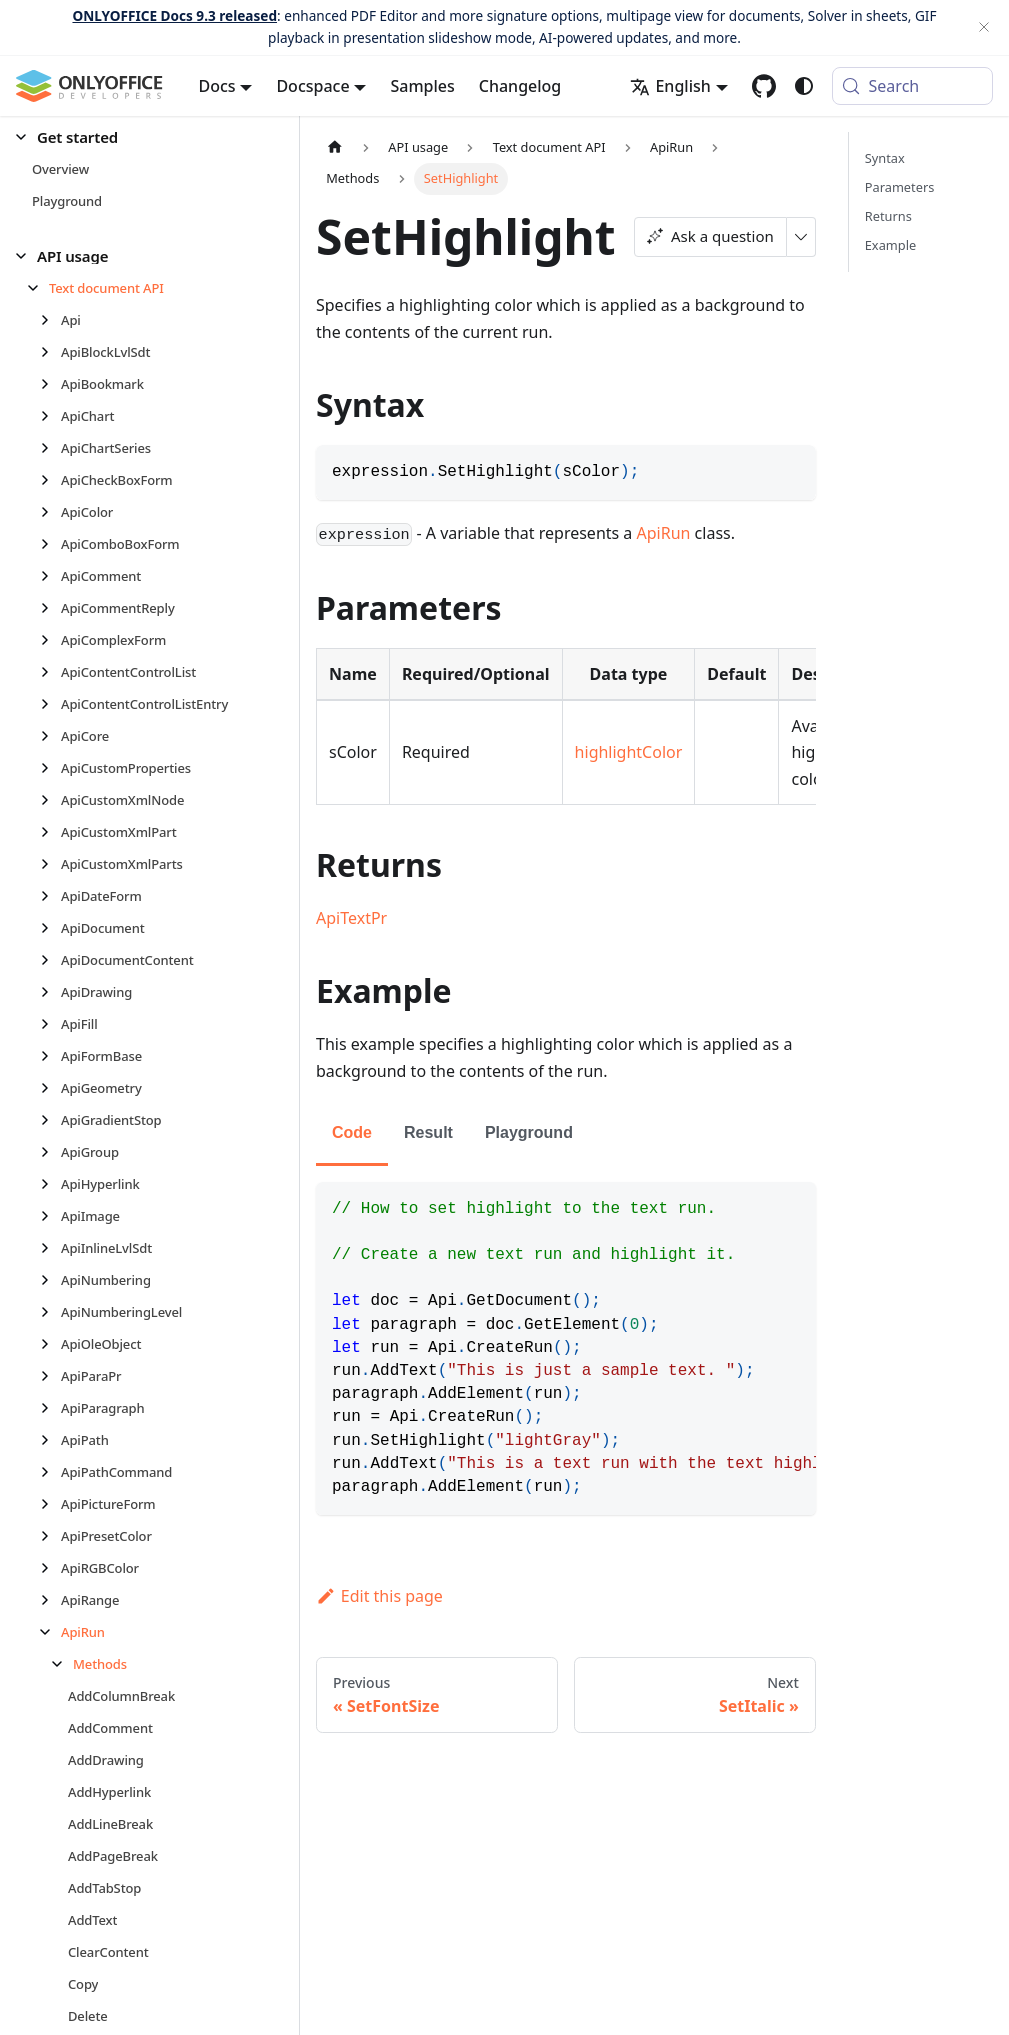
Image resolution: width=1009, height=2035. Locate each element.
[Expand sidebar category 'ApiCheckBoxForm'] (50, 480)
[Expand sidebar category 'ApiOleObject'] (50, 1344)
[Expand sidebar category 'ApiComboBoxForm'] (50, 544)
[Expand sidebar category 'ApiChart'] (50, 416)
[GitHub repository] (764, 86)
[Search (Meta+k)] (912, 86)
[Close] (984, 27)
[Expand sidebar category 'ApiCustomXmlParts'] (50, 864)
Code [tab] (352, 1132)
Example (890, 245)
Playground (529, 1132)
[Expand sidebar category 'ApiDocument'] (50, 928)
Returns (888, 216)
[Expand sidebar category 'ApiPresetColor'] (50, 1536)
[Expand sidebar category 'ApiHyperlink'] (50, 1184)
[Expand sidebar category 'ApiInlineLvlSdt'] (50, 1248)
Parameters (900, 187)
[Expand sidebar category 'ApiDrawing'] (50, 992)
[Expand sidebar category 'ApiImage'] (50, 1216)
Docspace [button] (312, 86)
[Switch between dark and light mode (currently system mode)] (804, 86)
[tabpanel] (566, 1348)
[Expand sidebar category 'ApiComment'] (50, 576)
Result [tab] (428, 1132)
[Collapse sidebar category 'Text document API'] (38, 288)
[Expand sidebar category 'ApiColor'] (50, 512)
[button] (141, 137)
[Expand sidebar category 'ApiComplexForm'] (50, 640)
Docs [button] (217, 86)
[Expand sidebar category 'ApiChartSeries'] (50, 448)
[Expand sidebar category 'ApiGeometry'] (50, 1088)
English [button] (670, 86)
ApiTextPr (351, 918)
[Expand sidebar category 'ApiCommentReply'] (50, 608)
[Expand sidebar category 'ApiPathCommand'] (50, 1472)
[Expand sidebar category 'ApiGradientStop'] (50, 1120)
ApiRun (664, 533)
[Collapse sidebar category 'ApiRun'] (50, 1632)
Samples (422, 86)
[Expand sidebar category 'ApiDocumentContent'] (50, 960)
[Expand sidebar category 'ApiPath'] (50, 1440)
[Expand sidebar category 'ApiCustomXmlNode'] (50, 800)
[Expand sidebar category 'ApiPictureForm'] (50, 1504)
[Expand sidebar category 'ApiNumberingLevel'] (50, 1312)
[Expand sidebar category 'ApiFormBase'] (50, 1056)
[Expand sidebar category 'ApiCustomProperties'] (50, 768)
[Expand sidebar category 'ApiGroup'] (50, 1152)
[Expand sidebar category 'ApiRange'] (50, 1600)
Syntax (885, 158)
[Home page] (335, 147)
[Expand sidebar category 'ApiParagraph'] (50, 1408)
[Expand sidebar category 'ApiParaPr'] (50, 1376)
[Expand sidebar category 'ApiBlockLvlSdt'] (50, 352)
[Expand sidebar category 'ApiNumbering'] (50, 1280)
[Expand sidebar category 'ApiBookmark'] (50, 384)
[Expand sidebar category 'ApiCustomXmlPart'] (50, 832)
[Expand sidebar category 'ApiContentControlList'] (50, 672)
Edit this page (379, 1596)
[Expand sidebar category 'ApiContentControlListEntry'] (50, 704)
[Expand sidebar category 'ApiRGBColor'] (50, 1568)
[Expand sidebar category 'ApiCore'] (50, 736)
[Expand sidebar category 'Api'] (50, 320)
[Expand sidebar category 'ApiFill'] (50, 1024)
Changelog (520, 86)
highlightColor (629, 752)
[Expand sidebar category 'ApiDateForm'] (50, 896)
